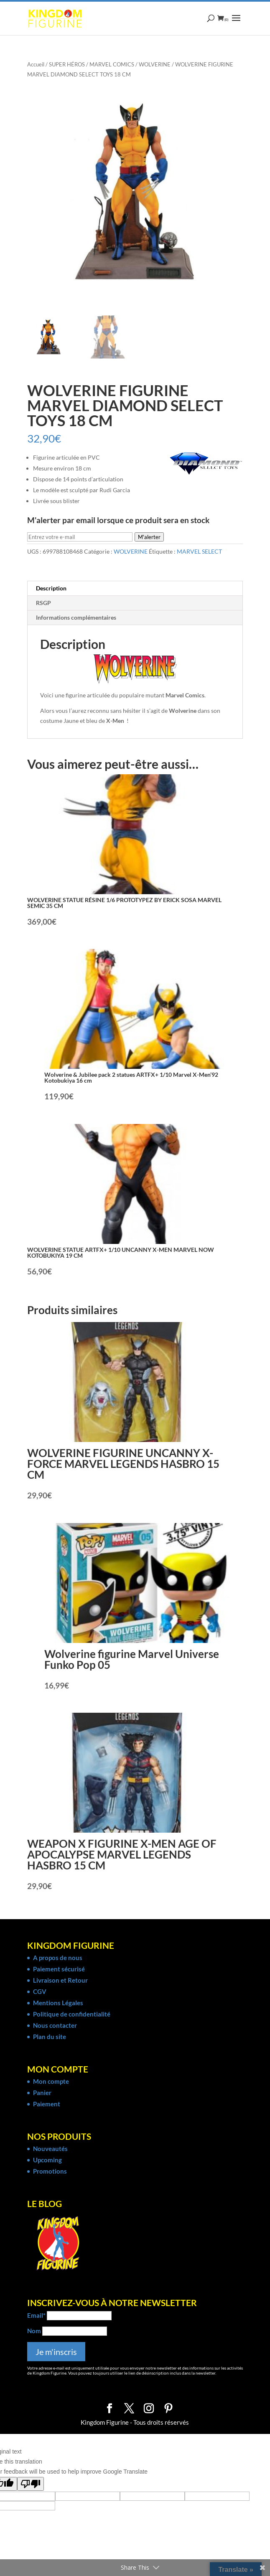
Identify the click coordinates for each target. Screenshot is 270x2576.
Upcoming (47, 2160)
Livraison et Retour (60, 1980)
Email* (36, 2315)
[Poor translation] (30, 2484)
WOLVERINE (155, 64)
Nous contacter (55, 2025)
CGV (39, 1991)
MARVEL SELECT (199, 551)
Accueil (35, 64)
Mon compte (51, 2081)
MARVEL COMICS (111, 64)
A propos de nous (57, 1957)
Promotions (50, 2171)
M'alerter (149, 537)
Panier (42, 2092)
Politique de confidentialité (71, 2014)
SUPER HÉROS (67, 64)
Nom (34, 2330)
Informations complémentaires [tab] (76, 617)
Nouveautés (50, 2148)
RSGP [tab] (43, 602)
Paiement (46, 2104)
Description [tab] (51, 588)
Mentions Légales (58, 2002)
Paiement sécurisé (59, 1969)
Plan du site (49, 2036)
